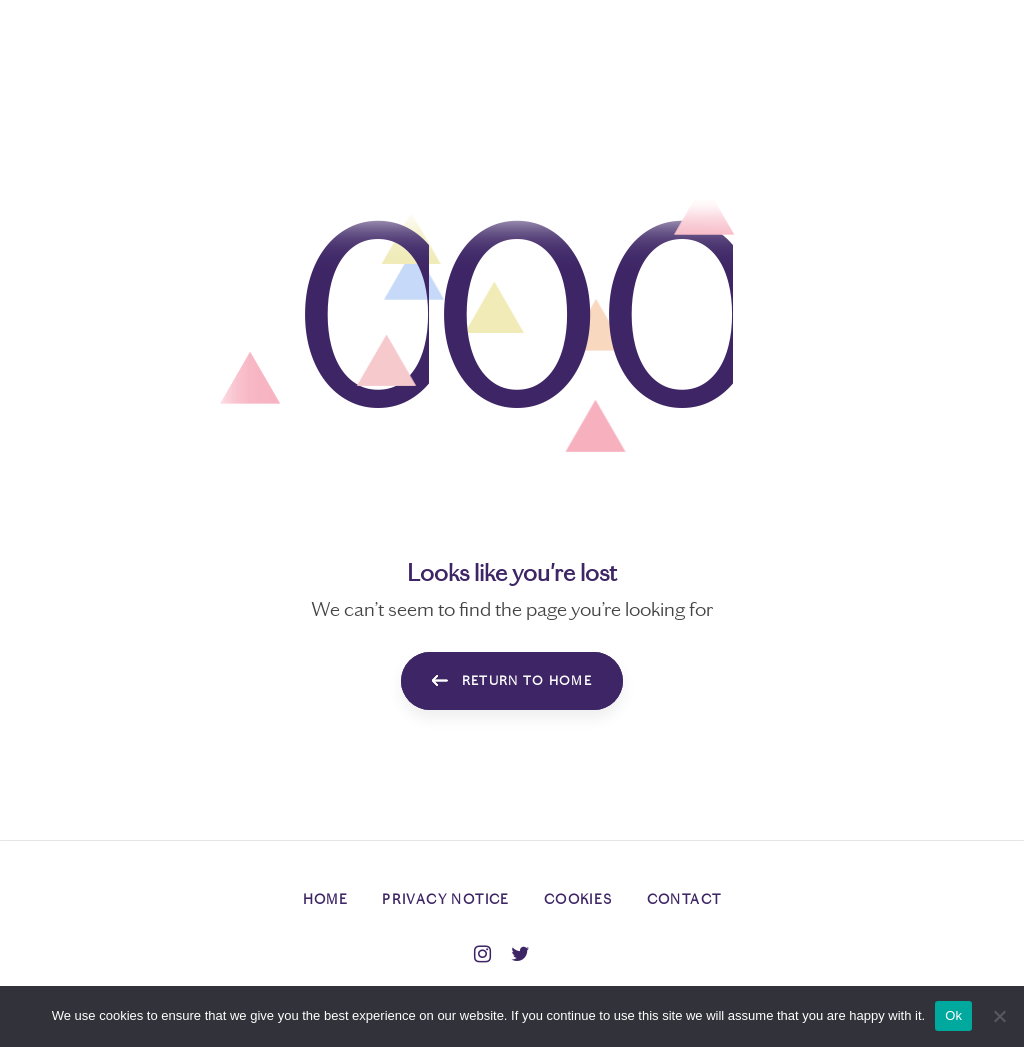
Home (326, 899)
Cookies (578, 899)
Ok (953, 1015)
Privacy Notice (446, 899)
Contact (684, 899)
